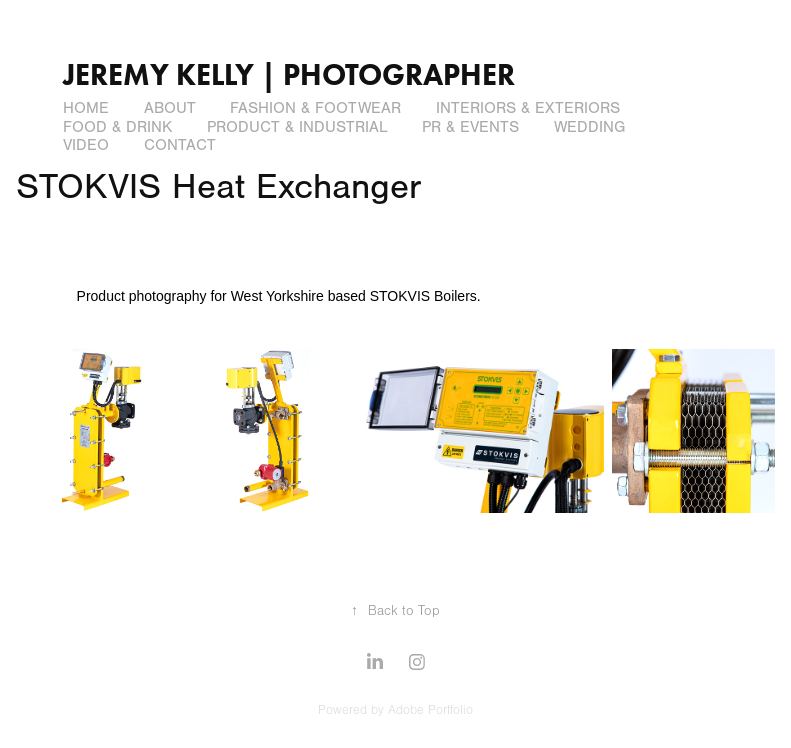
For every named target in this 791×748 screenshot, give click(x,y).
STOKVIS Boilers (423, 296)
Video (86, 145)
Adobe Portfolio (430, 710)
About (170, 108)
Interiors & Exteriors (528, 108)
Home (86, 108)
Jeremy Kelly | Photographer (289, 74)
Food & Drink (117, 127)
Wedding (589, 127)
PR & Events (470, 127)
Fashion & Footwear (315, 108)
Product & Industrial (297, 127)
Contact (180, 145)
